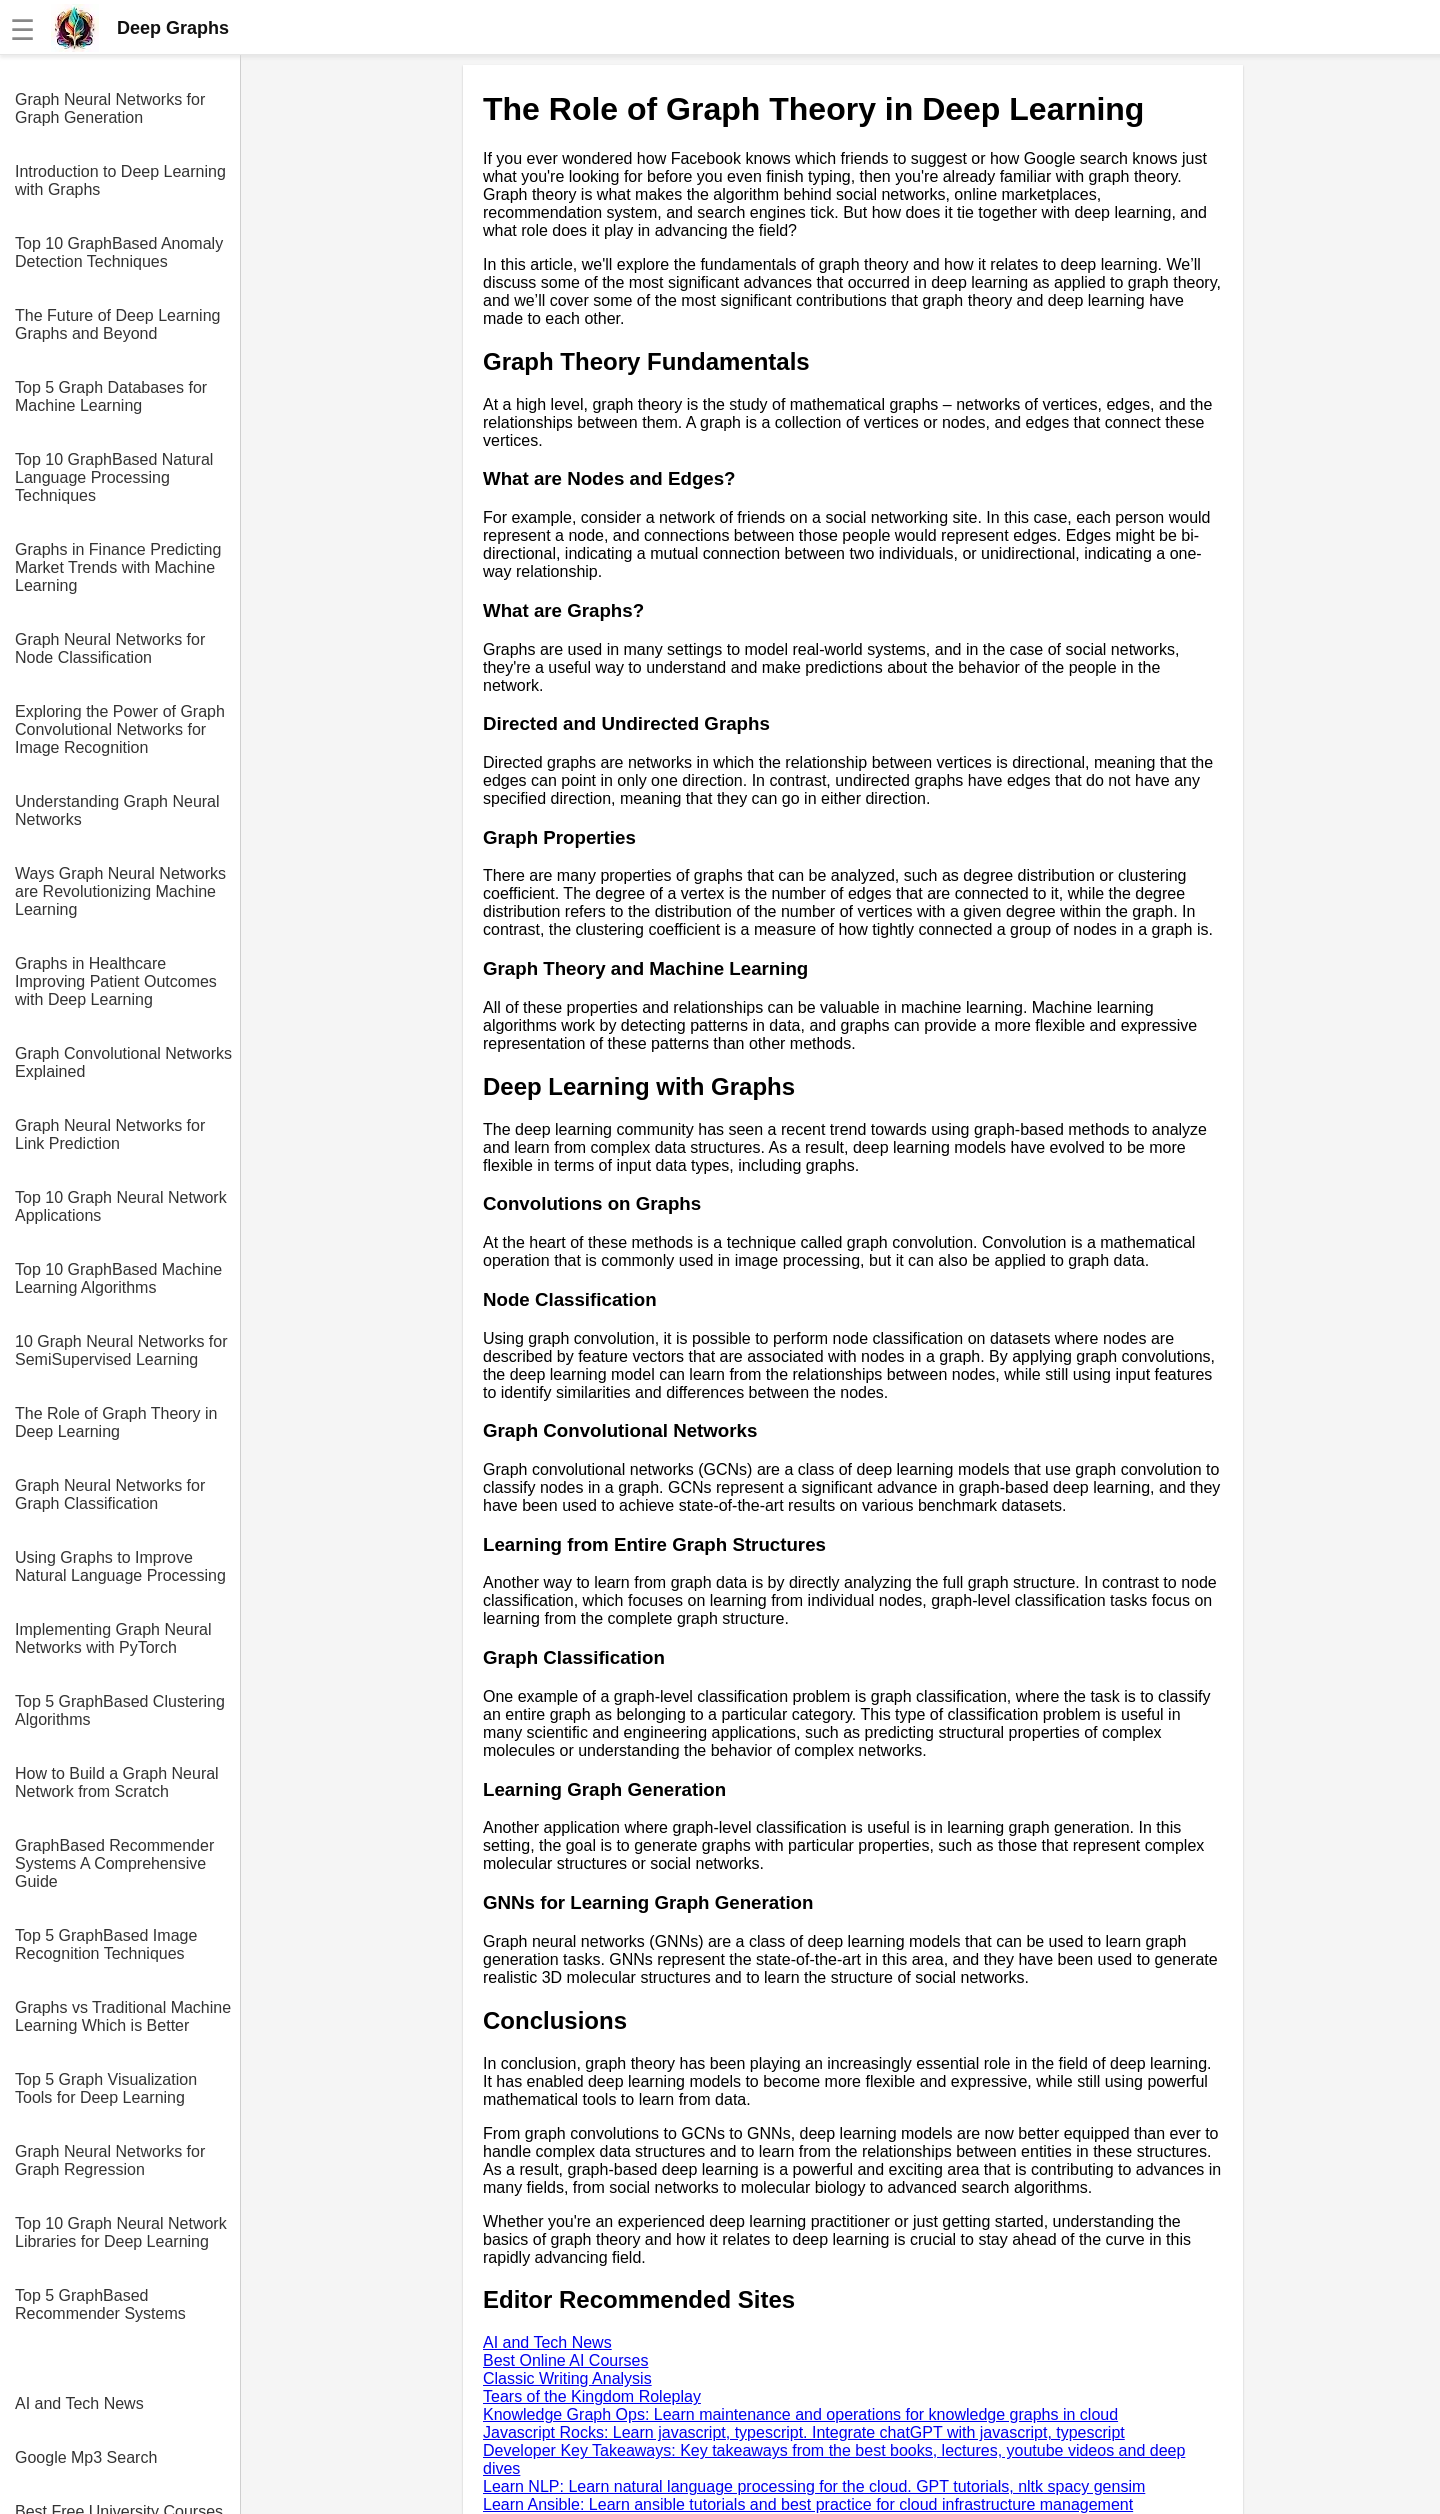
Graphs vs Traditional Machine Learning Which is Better (123, 2016)
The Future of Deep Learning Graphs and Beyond (117, 324)
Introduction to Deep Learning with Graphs (120, 180)
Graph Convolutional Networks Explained (123, 1062)
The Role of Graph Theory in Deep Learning (116, 1422)
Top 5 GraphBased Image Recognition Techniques (106, 1944)
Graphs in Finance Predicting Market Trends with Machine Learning (118, 567)
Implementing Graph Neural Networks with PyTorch (113, 1638)
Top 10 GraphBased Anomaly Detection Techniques (119, 252)
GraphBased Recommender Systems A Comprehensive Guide (114, 1863)
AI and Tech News (79, 2403)
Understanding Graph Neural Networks (117, 810)
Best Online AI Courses (565, 2360)
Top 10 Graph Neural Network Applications (121, 1206)
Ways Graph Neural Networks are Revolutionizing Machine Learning (120, 891)
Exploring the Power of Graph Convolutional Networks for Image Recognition (120, 729)
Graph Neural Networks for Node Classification (110, 648)
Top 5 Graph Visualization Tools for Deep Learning (106, 2088)
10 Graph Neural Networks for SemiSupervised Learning (121, 1350)
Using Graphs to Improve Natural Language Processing (120, 1566)
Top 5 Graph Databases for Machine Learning (111, 396)
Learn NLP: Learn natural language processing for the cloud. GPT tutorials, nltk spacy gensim (814, 2486)
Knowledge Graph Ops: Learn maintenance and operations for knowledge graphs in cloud (800, 2414)
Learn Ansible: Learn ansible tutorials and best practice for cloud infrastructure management (808, 2504)
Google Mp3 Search (86, 2457)
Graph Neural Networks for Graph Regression (110, 2160)
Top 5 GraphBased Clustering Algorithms (120, 1710)
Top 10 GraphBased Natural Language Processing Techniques (114, 477)
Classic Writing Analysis (567, 2378)
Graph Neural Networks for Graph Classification (110, 1494)
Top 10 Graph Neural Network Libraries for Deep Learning (121, 2232)
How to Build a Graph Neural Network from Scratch (117, 1782)
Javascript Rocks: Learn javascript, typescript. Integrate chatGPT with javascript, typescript (804, 2432)
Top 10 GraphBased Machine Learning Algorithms (118, 1278)
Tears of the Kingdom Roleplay (592, 2396)
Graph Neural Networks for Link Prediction (110, 1134)
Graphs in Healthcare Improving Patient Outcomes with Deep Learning (116, 981)
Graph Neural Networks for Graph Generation (110, 108)
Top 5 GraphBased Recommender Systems (100, 2304)
